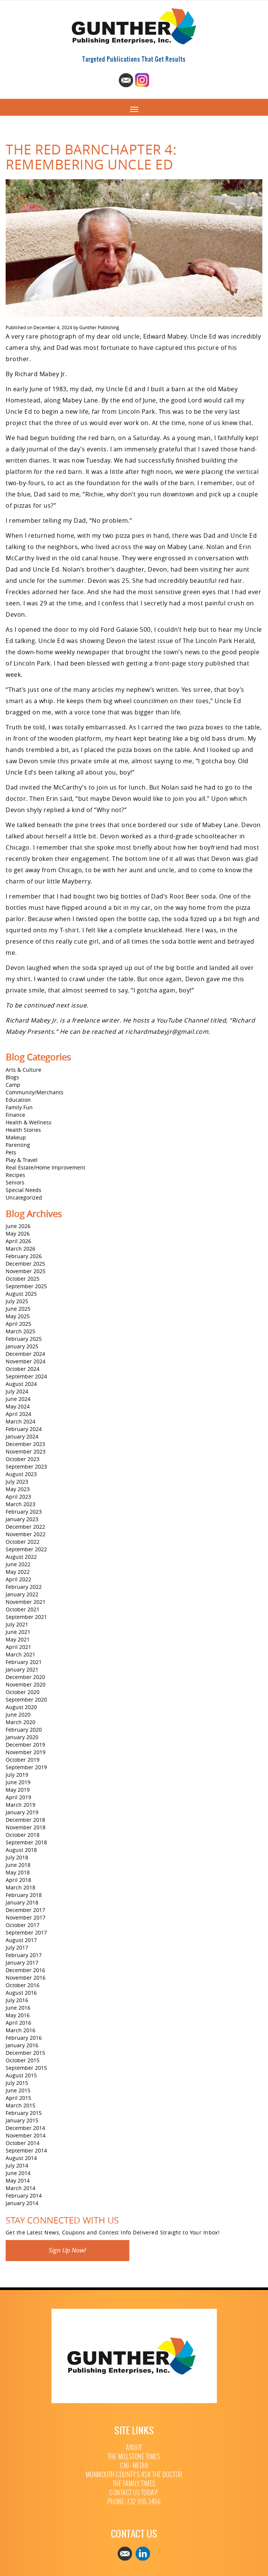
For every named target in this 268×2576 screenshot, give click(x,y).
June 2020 (18, 1714)
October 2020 (22, 1692)
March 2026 (20, 1248)
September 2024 (26, 1376)
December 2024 (25, 1353)
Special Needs (23, 1189)
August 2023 (21, 1474)
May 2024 (18, 1406)
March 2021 (20, 1654)
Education (18, 1099)
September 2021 (26, 1616)
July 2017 (17, 1947)
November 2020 (25, 1684)
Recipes (15, 1174)
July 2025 (17, 1301)
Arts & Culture (23, 1069)
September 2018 (26, 1842)
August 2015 (21, 2075)
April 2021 (18, 1646)
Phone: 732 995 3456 (134, 2501)
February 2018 (24, 1894)
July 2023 (17, 1481)
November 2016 (25, 1977)
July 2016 (17, 2000)
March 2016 (20, 2030)
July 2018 (17, 1857)
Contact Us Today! (134, 2492)
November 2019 (25, 1752)
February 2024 (24, 1428)
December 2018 (25, 1819)
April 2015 (18, 2097)
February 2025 (24, 1338)
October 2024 (22, 1368)
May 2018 (18, 1872)
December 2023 (25, 1444)
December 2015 (25, 2052)
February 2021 (24, 1661)
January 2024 (22, 1436)
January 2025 (22, 1346)
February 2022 (24, 1586)
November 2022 (25, 1534)
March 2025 (20, 1331)
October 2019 (22, 1759)
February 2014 (24, 2195)
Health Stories (23, 1129)
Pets (11, 1152)
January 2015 (22, 2120)
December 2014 (25, 2127)
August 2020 (21, 1707)
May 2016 (18, 2015)
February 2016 (24, 2037)
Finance (15, 1114)
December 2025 (25, 1263)
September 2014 (26, 2150)
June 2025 (18, 1308)
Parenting (18, 1144)
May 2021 (18, 1639)
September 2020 (26, 1699)
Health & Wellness (28, 1122)
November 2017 (25, 1917)
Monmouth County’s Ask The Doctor (134, 2474)
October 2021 (22, 1609)
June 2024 (18, 1398)
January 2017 (22, 1962)
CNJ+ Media (134, 2465)
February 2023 (24, 1511)
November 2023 (25, 1451)
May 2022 (18, 1571)
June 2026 (18, 1226)
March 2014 (20, 2188)
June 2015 (18, 2090)
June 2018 (18, 1864)
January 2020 (22, 1737)
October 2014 (22, 2142)
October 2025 (22, 1278)
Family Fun (19, 1107)
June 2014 (18, 2173)
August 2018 (21, 1849)
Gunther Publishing (99, 327)
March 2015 (20, 2105)
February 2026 (24, 1256)
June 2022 (18, 1564)
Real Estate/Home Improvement (45, 1167)
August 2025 (21, 1293)
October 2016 (22, 1985)
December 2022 (25, 1526)
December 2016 (25, 1970)
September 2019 (26, 1767)
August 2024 (21, 1383)
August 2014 (21, 2158)
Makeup (16, 1137)
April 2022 (18, 1579)
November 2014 (25, 2135)
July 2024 (17, 1391)
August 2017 (21, 1940)
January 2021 (22, 1669)
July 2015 (17, 2082)
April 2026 (18, 1241)
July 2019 (17, 1774)
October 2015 (22, 2060)
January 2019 (22, 1812)
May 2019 (18, 1789)
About (134, 2447)
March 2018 (20, 1887)
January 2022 (22, 1594)
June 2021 (18, 1631)
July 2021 (17, 1624)
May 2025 (18, 1316)
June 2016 (18, 2007)
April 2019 (18, 1797)
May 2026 (18, 1233)
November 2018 (25, 1827)
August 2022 (21, 1556)
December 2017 (25, 1909)
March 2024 (20, 1421)
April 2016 (18, 2022)
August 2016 (21, 1992)
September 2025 (26, 1286)
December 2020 (25, 1677)
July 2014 (17, 2165)
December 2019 (25, 1744)
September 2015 (26, 2067)
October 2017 (22, 1925)
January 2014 (22, 2203)
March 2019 (20, 1804)
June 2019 (18, 1782)
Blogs (12, 1077)
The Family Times (134, 2483)
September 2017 (26, 1932)
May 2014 (18, 2180)
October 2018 (22, 1834)
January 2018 (22, 1902)
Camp (13, 1084)
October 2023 (22, 1459)
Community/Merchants (35, 1092)
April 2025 (18, 1323)
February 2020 (24, 1729)
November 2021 (25, 1601)
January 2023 (22, 1519)
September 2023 (26, 1466)
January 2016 (22, 2045)
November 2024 (25, 1361)
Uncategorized (24, 1197)
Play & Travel (22, 1159)
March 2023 (20, 1504)
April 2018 (18, 1879)
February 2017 (24, 1955)
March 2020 (20, 1722)
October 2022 (22, 1541)
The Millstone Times (134, 2456)
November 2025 (25, 1271)
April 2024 (18, 1413)
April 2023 (18, 1496)
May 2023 (18, 1489)
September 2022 (26, 1549)
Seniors (15, 1182)
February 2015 (24, 2112)
